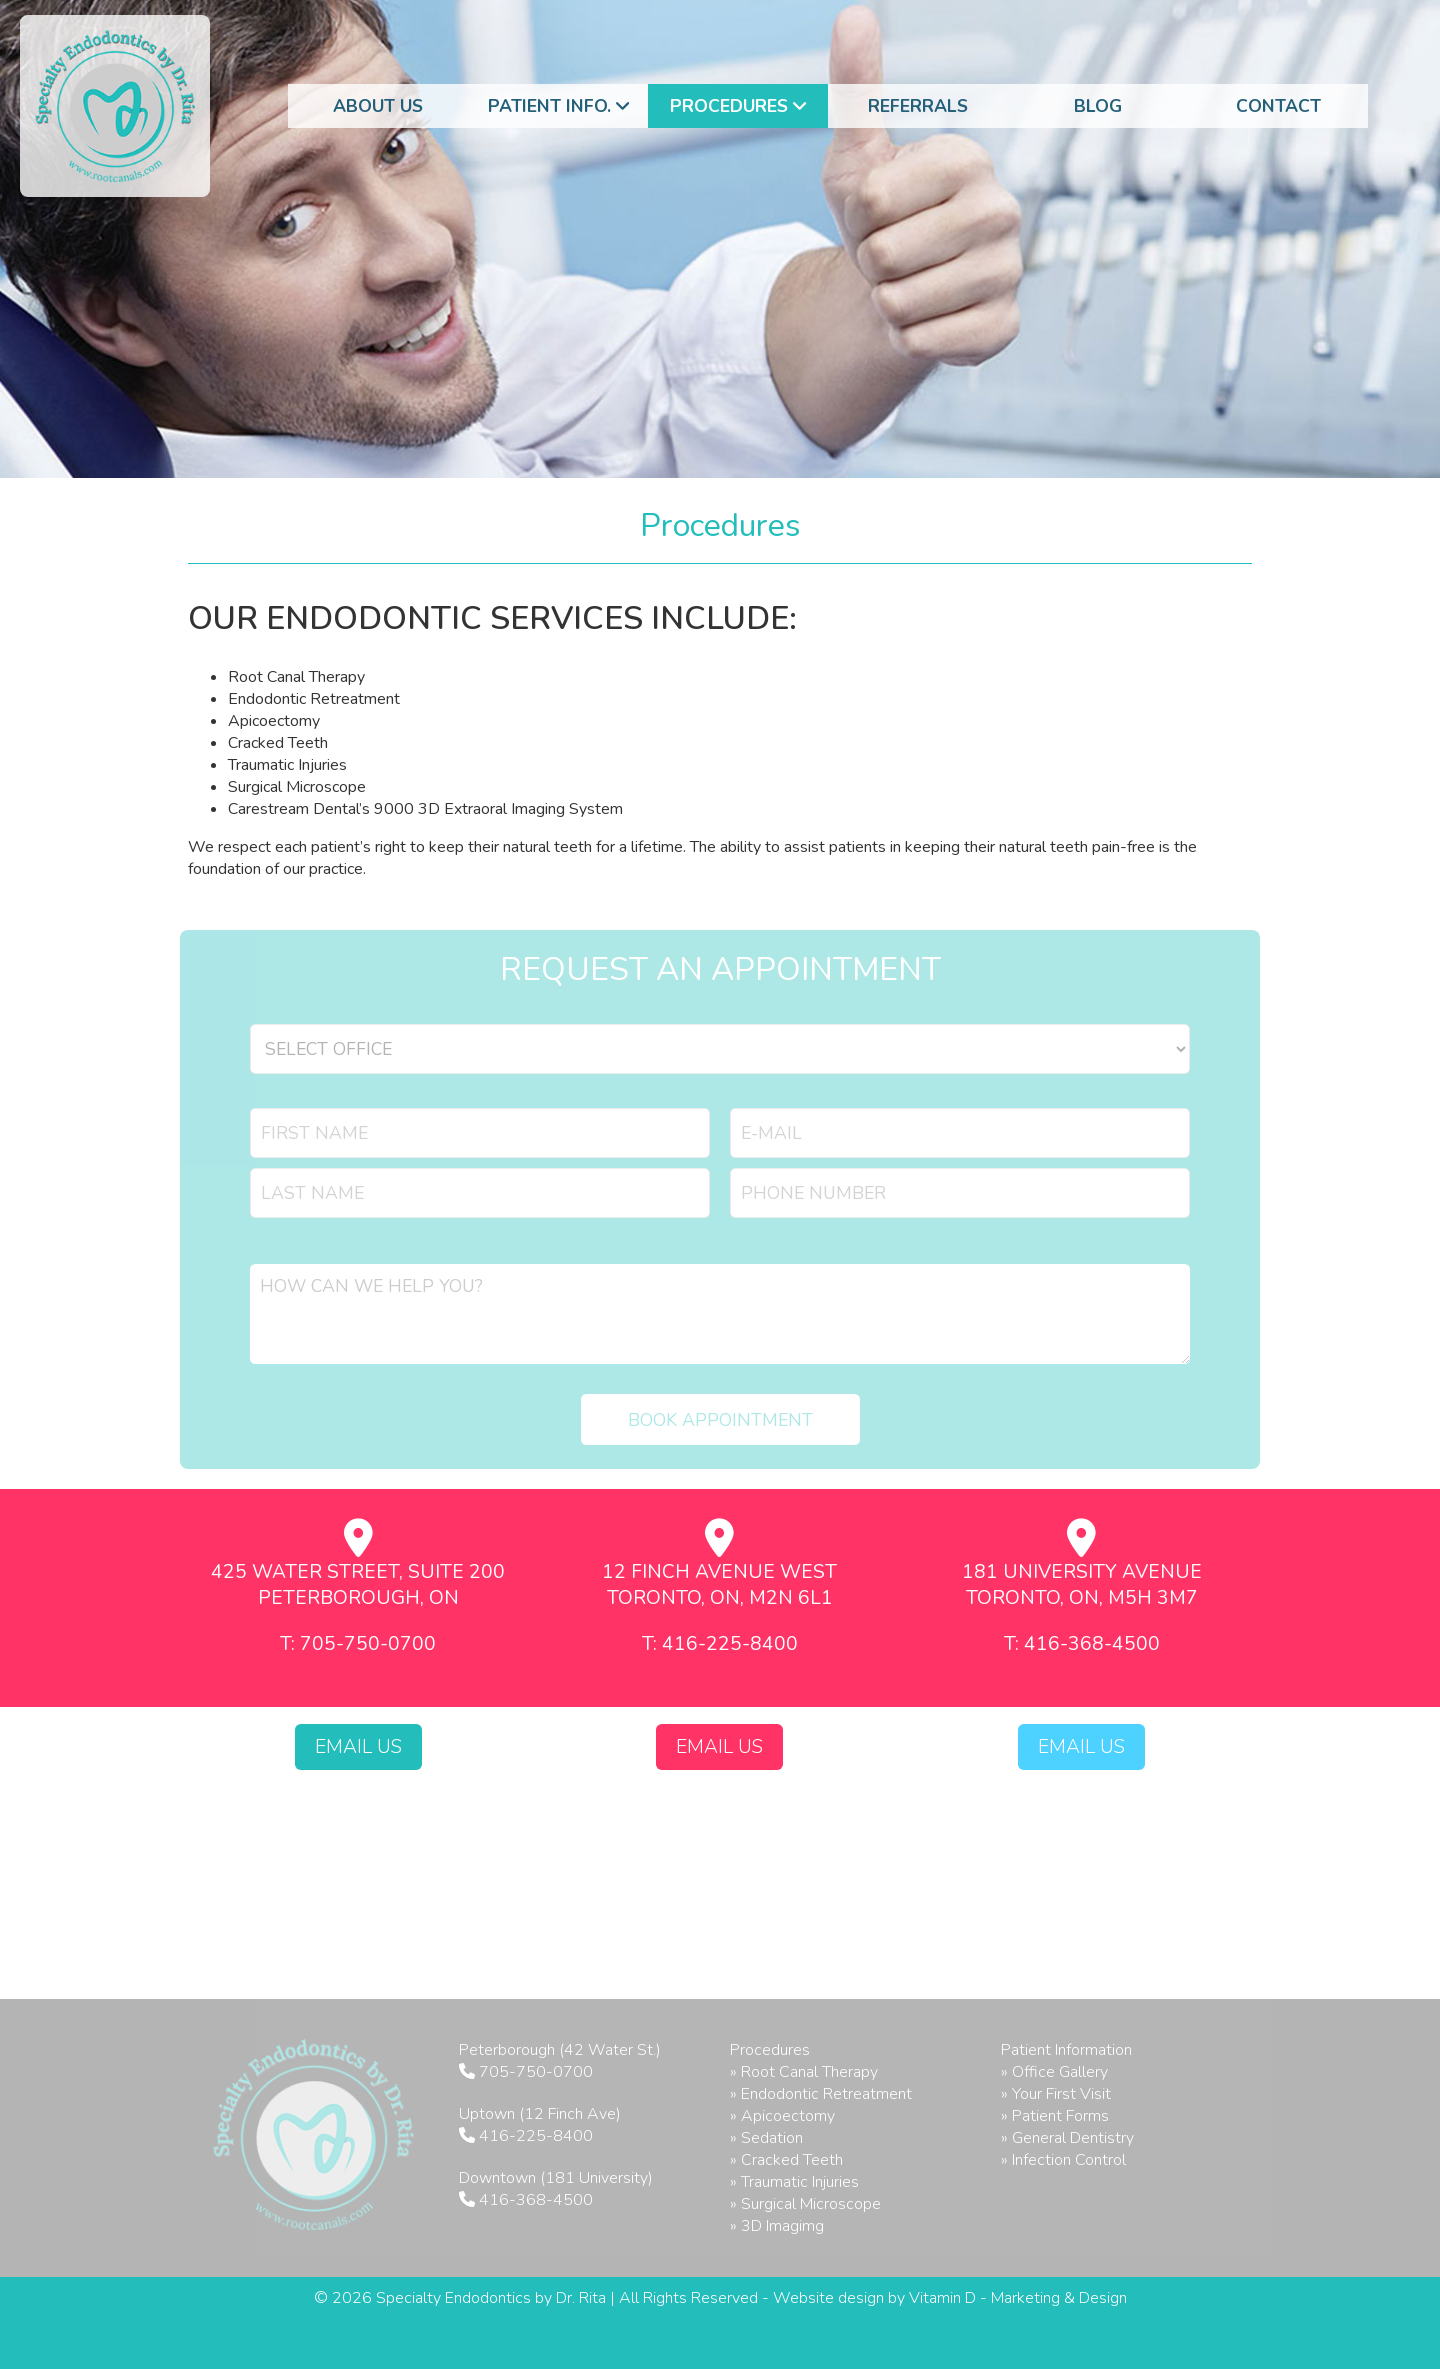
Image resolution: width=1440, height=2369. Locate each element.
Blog (1098, 106)
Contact (1278, 106)
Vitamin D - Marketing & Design (1018, 2298)
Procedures (738, 106)
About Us (378, 106)
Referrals (918, 106)
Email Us (358, 1747)
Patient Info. (558, 106)
